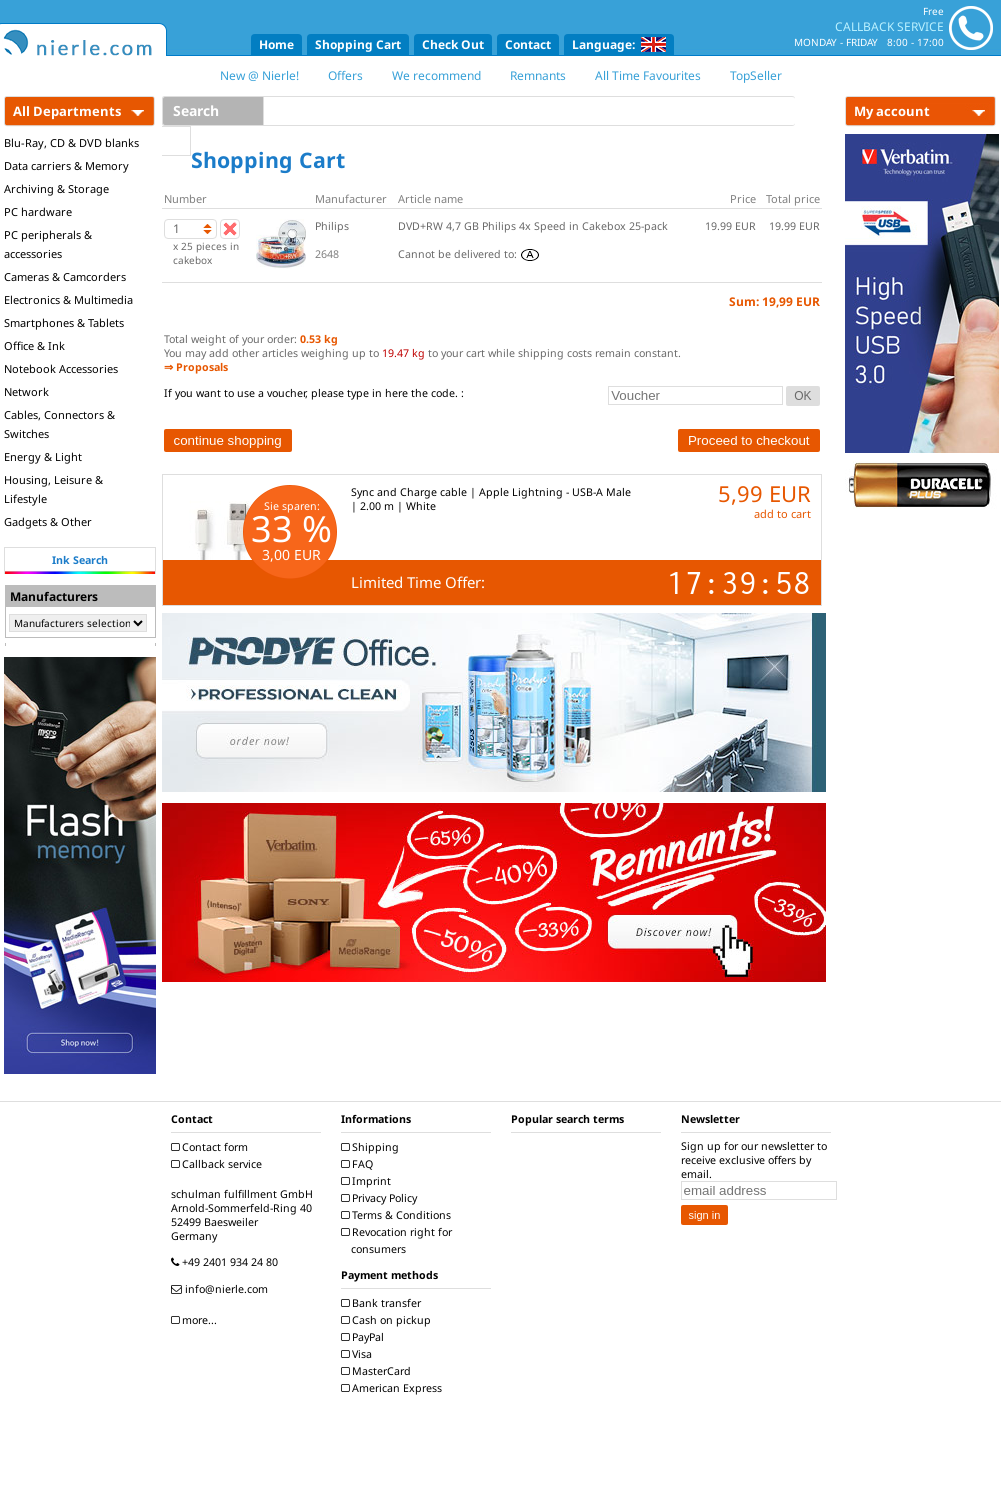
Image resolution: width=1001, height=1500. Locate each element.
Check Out (453, 44)
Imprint (368, 1181)
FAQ (359, 1164)
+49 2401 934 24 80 (227, 1262)
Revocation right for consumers (399, 1240)
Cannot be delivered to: (468, 254)
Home (276, 44)
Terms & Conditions (398, 1215)
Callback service (219, 1164)
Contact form (212, 1147)
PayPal (365, 1337)
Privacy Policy (381, 1198)
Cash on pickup (388, 1320)
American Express (394, 1388)
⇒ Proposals (196, 367)
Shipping (372, 1147)
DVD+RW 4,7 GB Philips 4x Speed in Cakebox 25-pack (533, 226)
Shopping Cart (358, 44)
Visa (359, 1354)
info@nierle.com (222, 1289)
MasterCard (378, 1371)
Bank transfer (383, 1303)
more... (196, 1320)
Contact (528, 44)
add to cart (782, 513)
